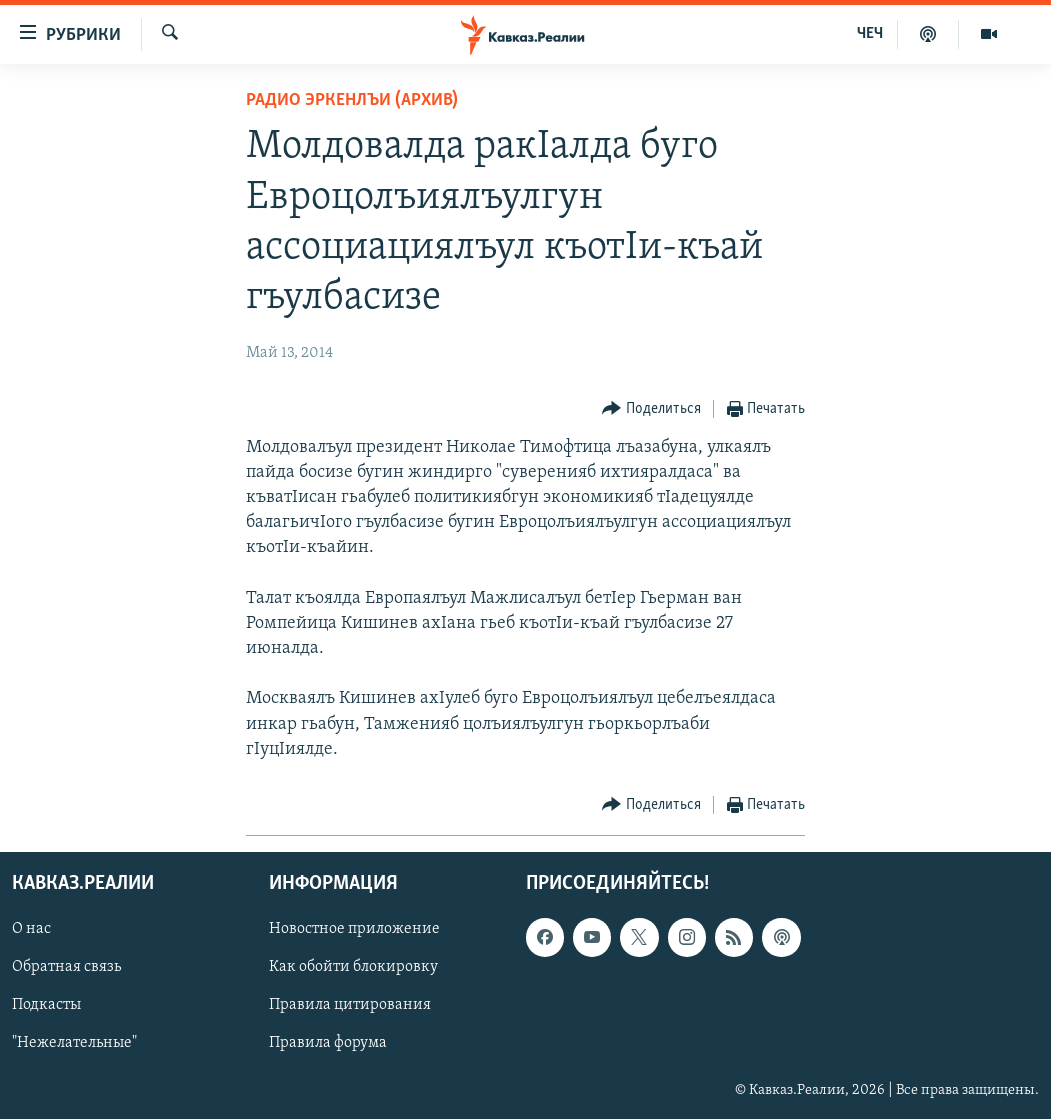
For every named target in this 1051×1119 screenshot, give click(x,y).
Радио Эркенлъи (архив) (352, 100)
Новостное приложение (354, 929)
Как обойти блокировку (353, 968)
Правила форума (328, 1044)
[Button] (651, 409)
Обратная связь (66, 968)
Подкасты (46, 1006)
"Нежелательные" (74, 1044)
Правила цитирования (350, 1006)
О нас (31, 929)
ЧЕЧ (870, 34)
